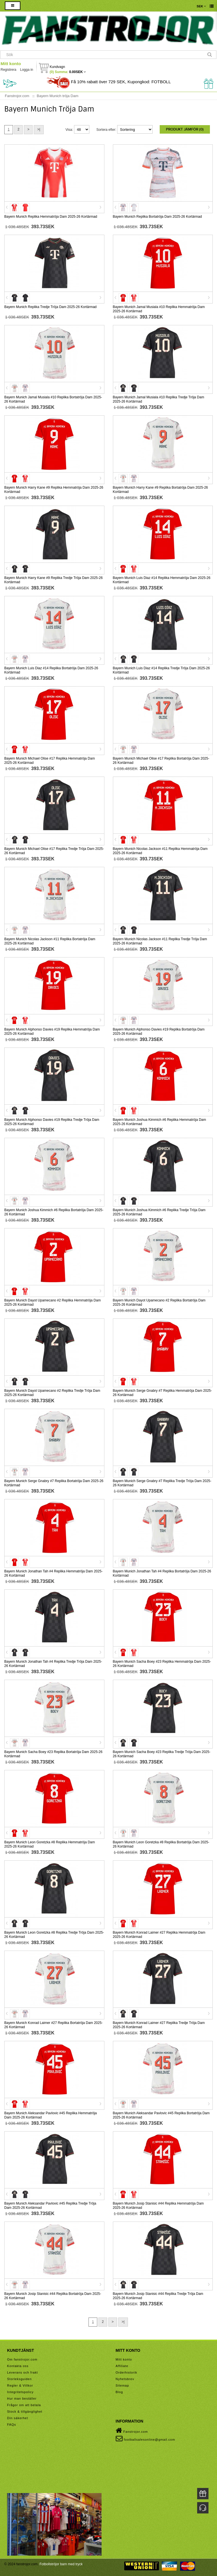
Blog (119, 2392)
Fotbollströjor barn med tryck (61, 2564)
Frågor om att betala (24, 2405)
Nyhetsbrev (125, 2379)
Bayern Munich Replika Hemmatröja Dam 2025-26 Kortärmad (50, 217)
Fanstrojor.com (132, 2430)
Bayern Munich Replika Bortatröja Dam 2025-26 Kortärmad (157, 217)
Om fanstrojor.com (22, 2359)
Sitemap (122, 2385)
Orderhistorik (126, 2372)
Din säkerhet (17, 2418)
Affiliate (122, 2366)
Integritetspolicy (20, 2392)
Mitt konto (11, 63)
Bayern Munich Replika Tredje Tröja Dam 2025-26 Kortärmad (50, 307)
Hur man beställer (22, 2398)
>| (38, 129)
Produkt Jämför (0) (185, 129)
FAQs (11, 2424)
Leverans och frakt (22, 2372)
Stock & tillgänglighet (24, 2411)
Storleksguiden (19, 2379)
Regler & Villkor (20, 2385)
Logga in (26, 70)
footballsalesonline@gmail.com (145, 2438)
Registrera (8, 70)
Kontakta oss (18, 2366)
